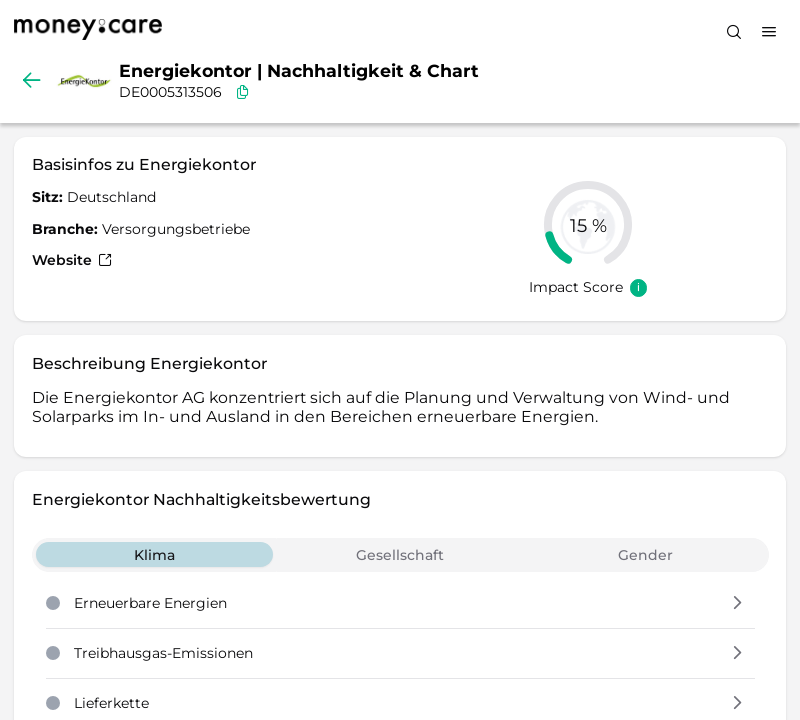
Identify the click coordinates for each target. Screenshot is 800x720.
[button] (737, 604)
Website (72, 260)
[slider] (588, 225)
